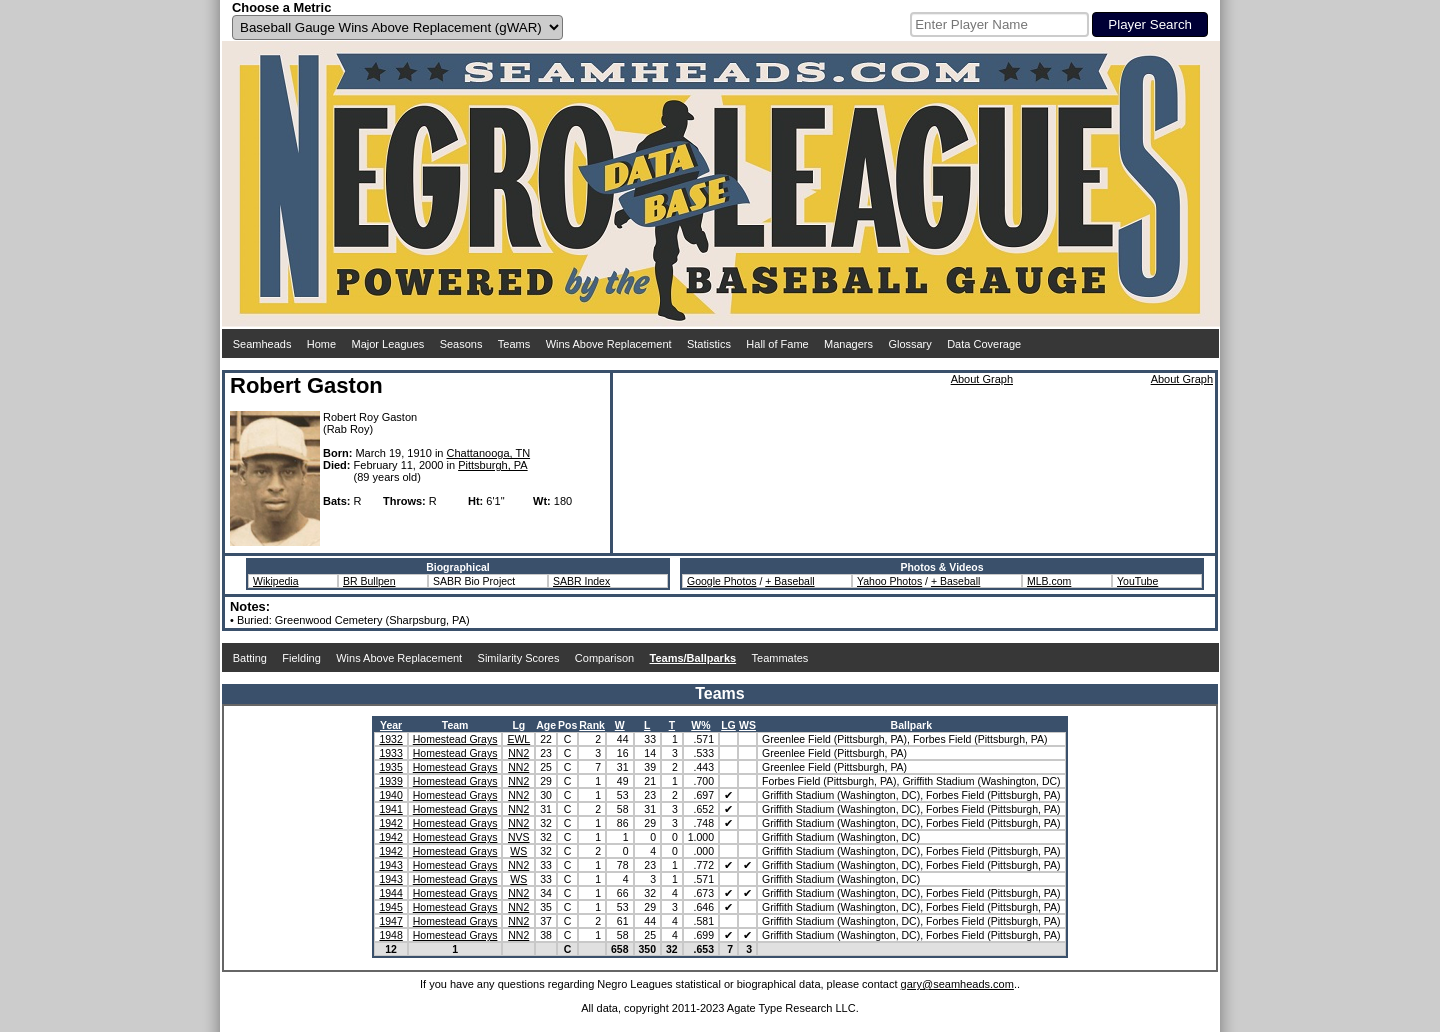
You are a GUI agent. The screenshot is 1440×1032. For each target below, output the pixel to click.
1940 (390, 795)
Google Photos (721, 581)
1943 (390, 865)
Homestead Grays (455, 739)
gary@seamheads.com (957, 984)
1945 (390, 907)
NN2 (518, 753)
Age (546, 725)
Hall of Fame (777, 344)
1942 (390, 823)
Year (391, 725)
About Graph (982, 379)
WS (747, 725)
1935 (390, 767)
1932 (390, 739)
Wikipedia (276, 581)
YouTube (1137, 581)
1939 (390, 781)
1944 (390, 893)
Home (321, 344)
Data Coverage (984, 344)
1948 (390, 935)
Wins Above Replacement (609, 344)
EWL (518, 739)
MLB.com (1049, 581)
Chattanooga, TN (489, 453)
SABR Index (581, 581)
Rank (592, 725)
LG (728, 725)
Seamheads (262, 344)
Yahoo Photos (889, 581)
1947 (390, 921)
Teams (514, 344)
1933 (390, 753)
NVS (519, 837)
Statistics (709, 344)
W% (700, 725)
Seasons (461, 344)
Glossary (909, 344)
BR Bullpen (369, 581)
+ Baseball (789, 581)
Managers (848, 344)
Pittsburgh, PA (493, 465)
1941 (390, 809)
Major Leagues (388, 344)
